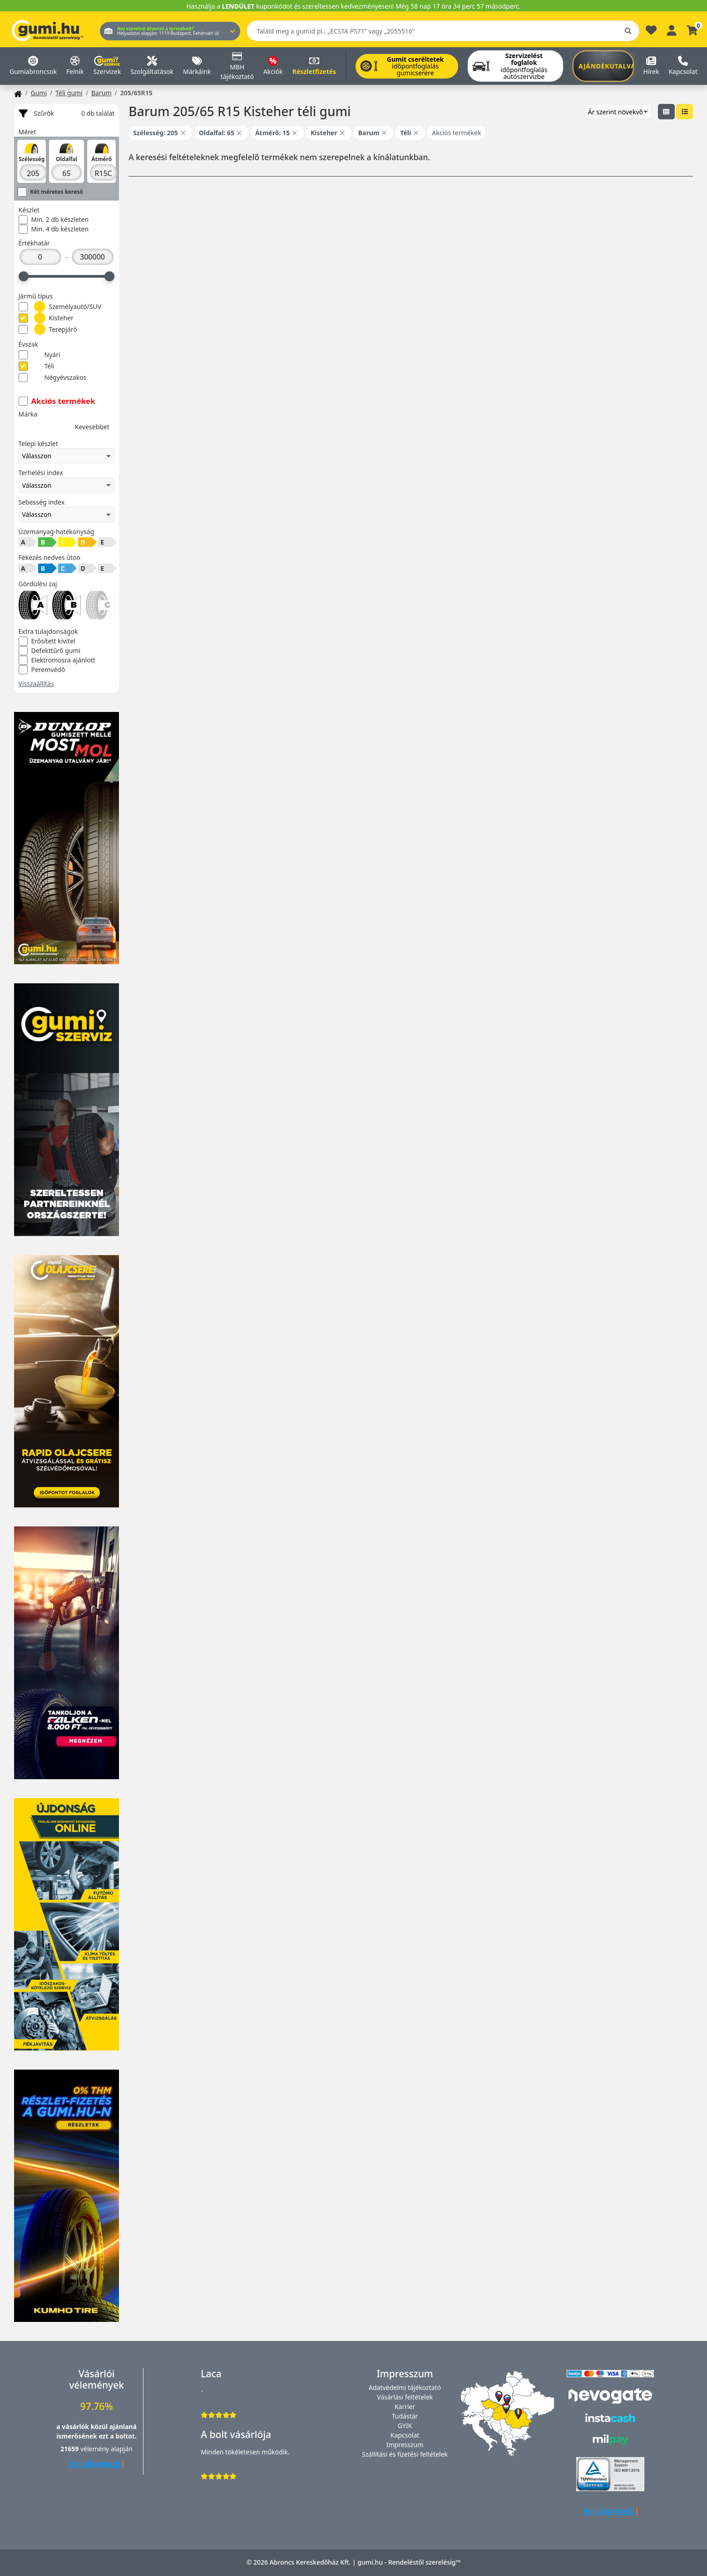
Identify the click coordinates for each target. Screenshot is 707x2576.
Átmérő (101, 159)
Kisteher (46, 318)
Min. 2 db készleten (54, 219)
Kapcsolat (405, 2435)
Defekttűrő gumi (50, 650)
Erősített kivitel (47, 641)
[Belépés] (671, 29)
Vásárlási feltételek (405, 2397)
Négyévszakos (53, 378)
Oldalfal (66, 159)
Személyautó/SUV (60, 306)
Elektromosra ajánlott (57, 660)
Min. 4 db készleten (54, 229)
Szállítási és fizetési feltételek (405, 2454)
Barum (101, 92)
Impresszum (405, 2444)
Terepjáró (48, 329)
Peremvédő (42, 669)
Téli (36, 366)
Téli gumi (69, 92)
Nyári (39, 355)
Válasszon (67, 456)
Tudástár (405, 2416)
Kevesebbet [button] (92, 426)
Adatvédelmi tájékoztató (405, 2387)
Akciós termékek (57, 401)
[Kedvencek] (651, 32)
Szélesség (31, 159)
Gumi (38, 92)
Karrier (405, 2406)
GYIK (405, 2425)
